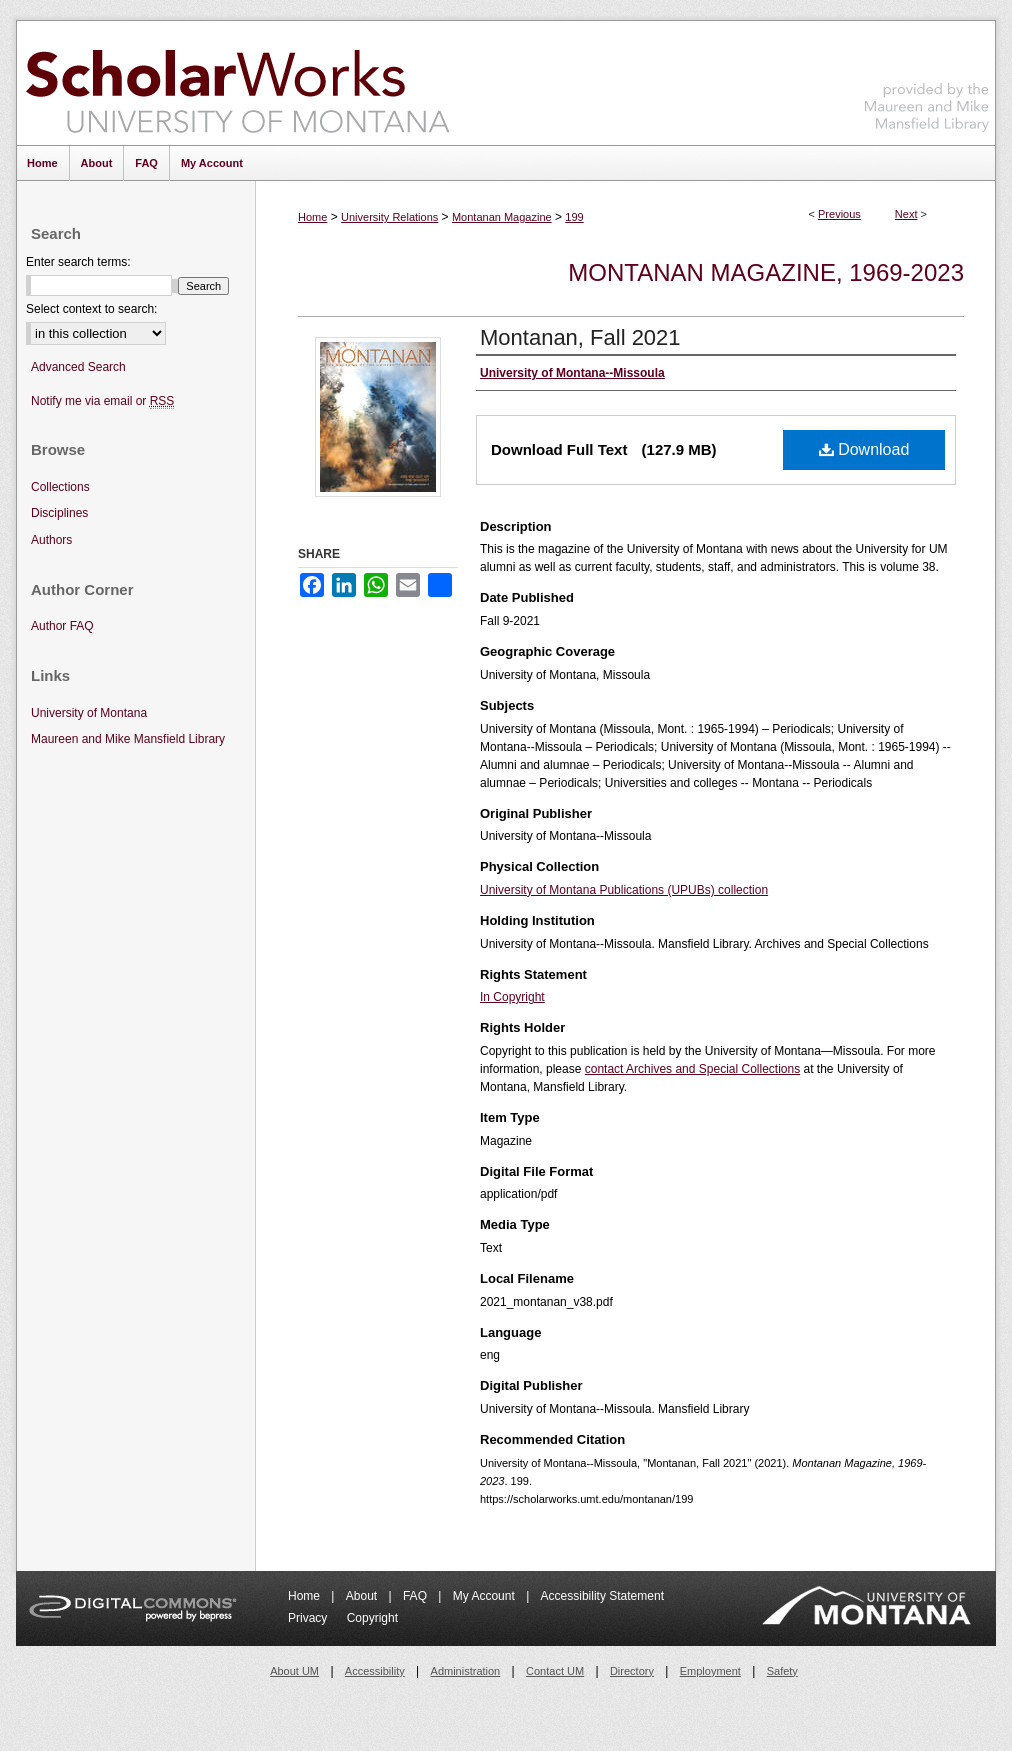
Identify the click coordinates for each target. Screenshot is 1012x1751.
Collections (60, 487)
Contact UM (555, 1671)
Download (864, 449)
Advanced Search (78, 367)
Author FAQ (62, 626)
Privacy (309, 1618)
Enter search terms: (78, 262)
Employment (710, 1671)
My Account (485, 1596)
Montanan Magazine (502, 217)
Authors (51, 540)
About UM (294, 1671)
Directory (632, 1671)
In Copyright (512, 997)
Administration (466, 1671)
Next (906, 214)
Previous (839, 214)
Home (312, 217)
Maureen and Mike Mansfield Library (927, 79)
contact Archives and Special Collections (692, 1069)
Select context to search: (91, 309)
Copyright (372, 1618)
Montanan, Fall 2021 (580, 337)
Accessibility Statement (602, 1596)
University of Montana (89, 713)
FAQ (416, 1596)
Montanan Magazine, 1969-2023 (766, 272)
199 (574, 217)
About (363, 1596)
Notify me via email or (102, 401)
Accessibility (375, 1671)
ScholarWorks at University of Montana (237, 83)
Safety (782, 1671)
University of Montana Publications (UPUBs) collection (624, 890)
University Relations (389, 217)
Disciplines (59, 513)
